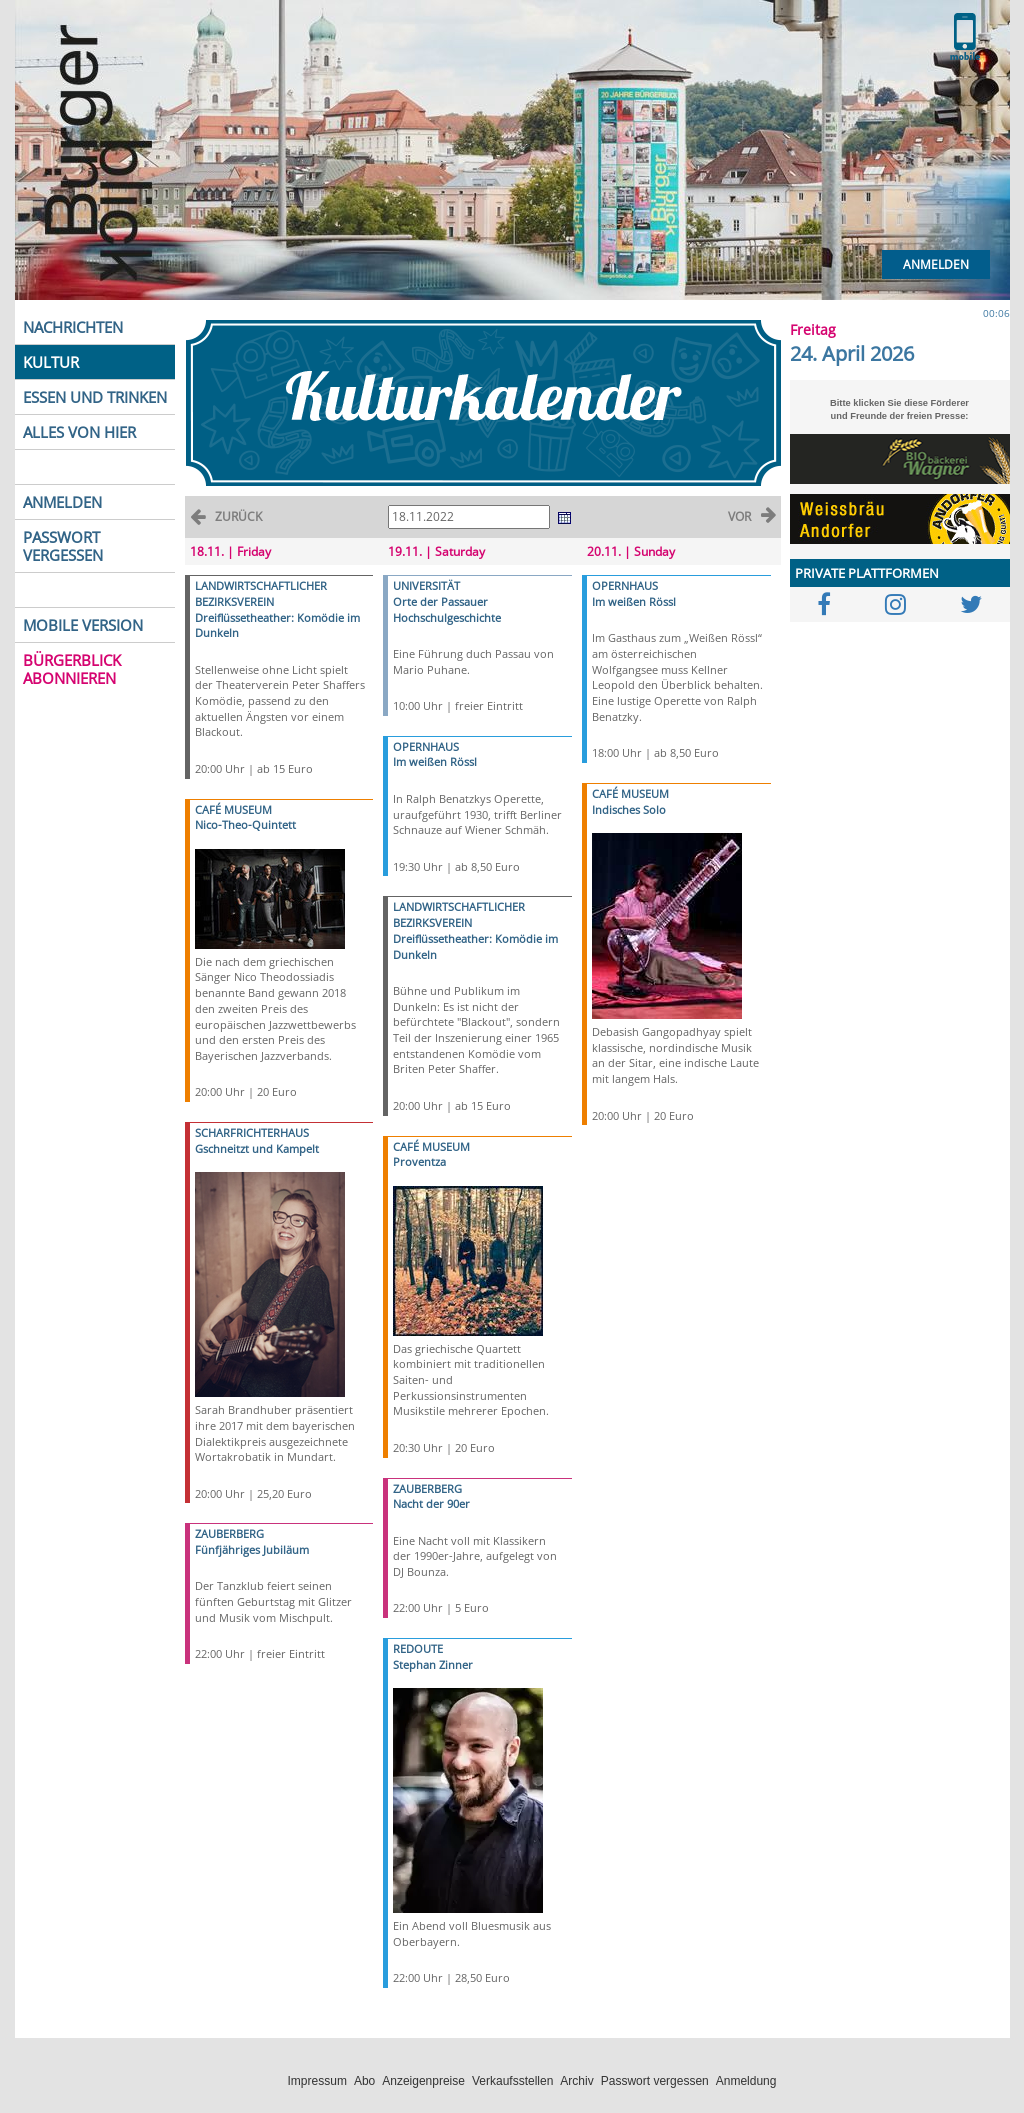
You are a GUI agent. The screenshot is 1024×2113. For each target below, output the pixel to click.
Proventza (419, 1161)
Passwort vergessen (655, 2081)
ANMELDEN (62, 502)
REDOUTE (418, 1648)
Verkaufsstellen (512, 2081)
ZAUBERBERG (229, 1533)
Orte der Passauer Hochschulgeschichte (447, 609)
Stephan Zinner (433, 1664)
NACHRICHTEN (73, 327)
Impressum (317, 2081)
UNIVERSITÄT (426, 585)
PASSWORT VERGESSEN (63, 546)
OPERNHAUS (426, 746)
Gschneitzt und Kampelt (257, 1148)
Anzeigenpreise (423, 2081)
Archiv (576, 2081)
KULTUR (51, 362)
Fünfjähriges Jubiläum (252, 1549)
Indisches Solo (629, 809)
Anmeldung (746, 2081)
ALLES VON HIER (79, 432)
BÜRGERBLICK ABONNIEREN (72, 669)
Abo (364, 2081)
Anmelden (936, 264)
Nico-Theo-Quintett (245, 824)
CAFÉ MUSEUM (233, 809)
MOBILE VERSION (83, 625)
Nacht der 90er (431, 1503)
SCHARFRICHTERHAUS (252, 1132)
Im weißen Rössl (435, 761)
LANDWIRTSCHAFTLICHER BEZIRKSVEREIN (261, 593)
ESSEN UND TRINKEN (95, 397)
